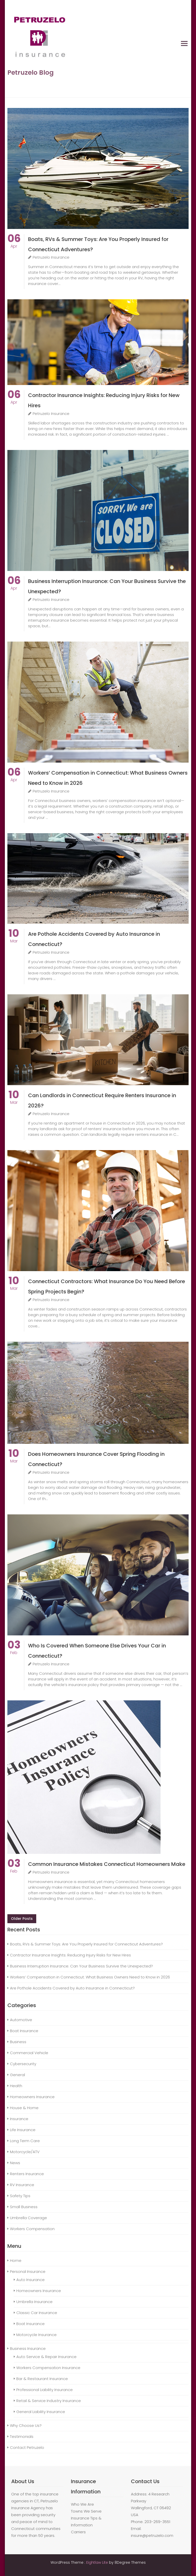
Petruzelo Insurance (48, 257)
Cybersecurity (23, 2063)
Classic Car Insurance (36, 2312)
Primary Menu (184, 43)
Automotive (21, 2019)
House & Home (24, 2107)
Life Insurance (22, 2129)
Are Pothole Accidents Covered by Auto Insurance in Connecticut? (72, 1988)
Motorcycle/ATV (25, 2151)
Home (15, 2260)
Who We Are (82, 2504)
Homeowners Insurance (32, 2096)
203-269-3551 (157, 2521)
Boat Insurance (24, 2030)
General (17, 2074)
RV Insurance (22, 2184)
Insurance (19, 2118)
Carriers (78, 2532)
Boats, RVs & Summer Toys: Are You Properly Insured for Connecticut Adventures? (86, 1944)
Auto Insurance (30, 2279)
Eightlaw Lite (97, 2562)
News (15, 2162)
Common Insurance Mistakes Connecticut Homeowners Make (106, 1864)
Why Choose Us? (26, 2425)
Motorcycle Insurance (36, 2334)
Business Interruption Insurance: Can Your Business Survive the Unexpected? (81, 1966)
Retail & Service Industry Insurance (48, 2400)
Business (18, 2041)
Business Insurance (28, 2348)
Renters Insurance (27, 2173)
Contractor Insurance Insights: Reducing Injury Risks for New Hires (70, 1955)
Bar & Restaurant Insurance (42, 2378)
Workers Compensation (32, 2228)
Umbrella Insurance (34, 2301)
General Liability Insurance (40, 2411)
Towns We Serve (86, 2511)
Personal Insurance (27, 2271)
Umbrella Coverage (28, 2217)
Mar (13, 938)
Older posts (22, 1918)
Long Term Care (25, 2140)
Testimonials (21, 2436)
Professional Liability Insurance (44, 2389)
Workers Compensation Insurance (48, 2367)
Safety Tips (20, 2195)
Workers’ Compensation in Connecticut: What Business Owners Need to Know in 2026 (90, 1977)
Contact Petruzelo (27, 2447)
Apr (14, 243)
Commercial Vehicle (29, 2052)
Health (16, 2085)
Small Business (24, 2206)
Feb (13, 1650)
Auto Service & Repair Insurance (46, 2356)
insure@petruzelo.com (152, 2535)
